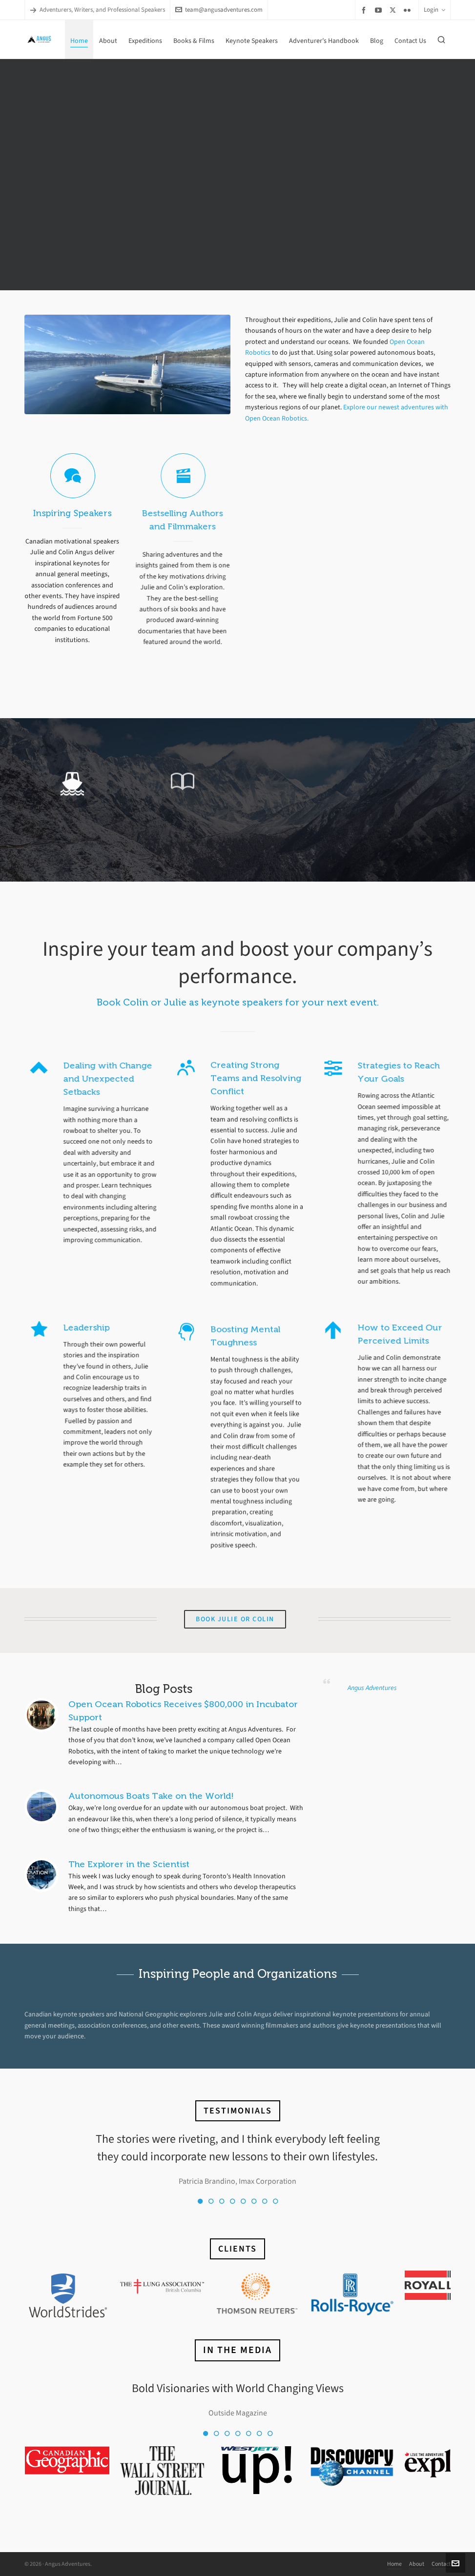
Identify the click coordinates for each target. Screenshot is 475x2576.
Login (434, 9)
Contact (441, 2564)
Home (394, 2564)
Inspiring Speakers (70, 511)
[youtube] (380, 10)
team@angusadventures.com (219, 9)
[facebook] (365, 10)
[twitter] (394, 9)
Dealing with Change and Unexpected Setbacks (90, 1079)
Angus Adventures (372, 1687)
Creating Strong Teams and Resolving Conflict (255, 1039)
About (416, 2564)
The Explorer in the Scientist (128, 1864)
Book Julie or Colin (235, 1619)
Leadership (69, 1327)
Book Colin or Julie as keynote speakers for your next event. (238, 1002)
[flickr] (408, 10)
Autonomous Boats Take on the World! (151, 1796)
